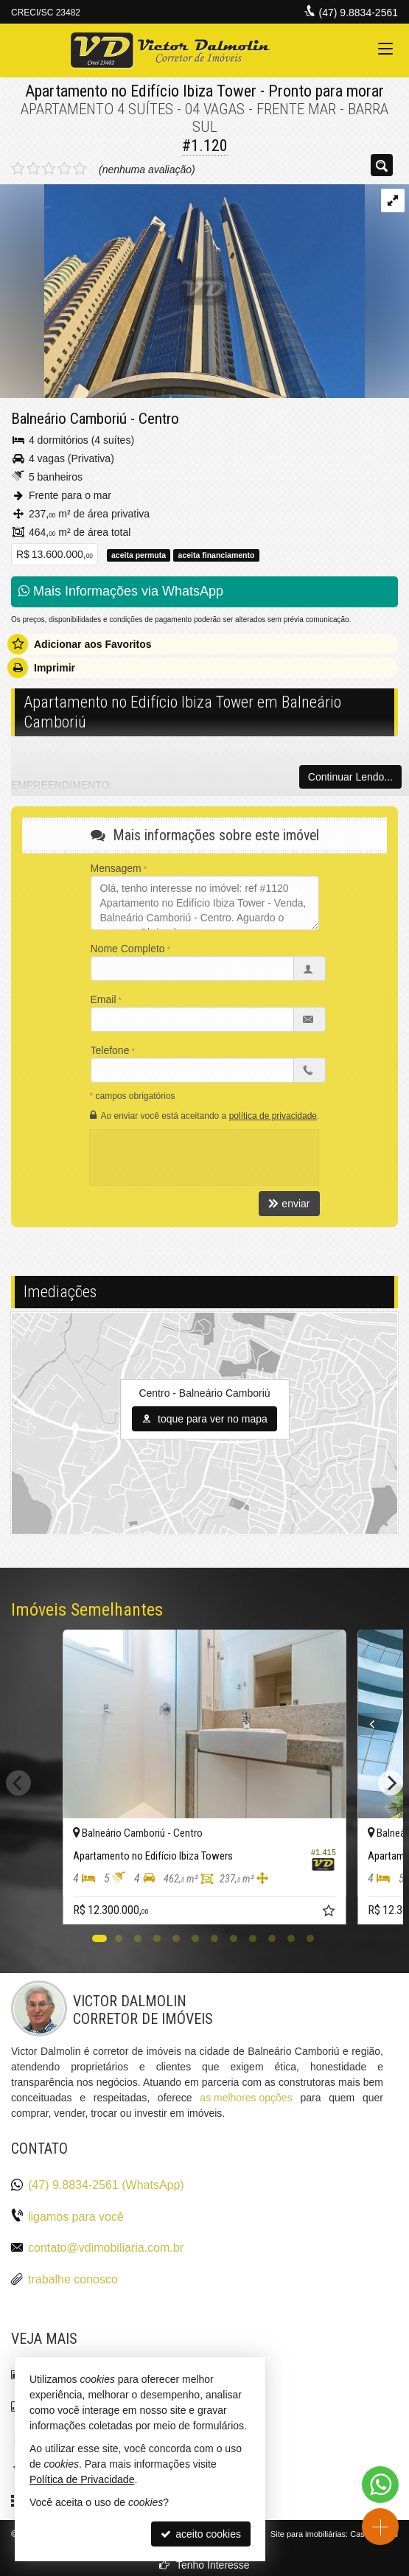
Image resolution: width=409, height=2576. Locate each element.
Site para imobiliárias (308, 2534)
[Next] (390, 1782)
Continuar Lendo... (350, 777)
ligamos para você (76, 2216)
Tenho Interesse (204, 2565)
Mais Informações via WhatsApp (120, 591)
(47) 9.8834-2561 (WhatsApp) (106, 2185)
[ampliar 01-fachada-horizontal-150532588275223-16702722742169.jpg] (182, 290)
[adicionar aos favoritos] (330, 1913)
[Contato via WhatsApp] (380, 2484)
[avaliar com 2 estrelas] (34, 168)
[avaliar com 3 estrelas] (49, 168)
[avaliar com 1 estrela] (18, 168)
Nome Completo (128, 948)
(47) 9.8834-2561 (358, 12)
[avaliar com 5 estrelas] (80, 168)
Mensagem (116, 868)
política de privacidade (273, 1116)
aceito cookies (201, 2534)
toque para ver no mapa (204, 1419)
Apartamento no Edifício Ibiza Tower (140, 91)
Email (103, 999)
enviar (289, 1204)
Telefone (110, 1050)
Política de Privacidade (81, 2479)
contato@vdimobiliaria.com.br (105, 2247)
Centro (159, 418)
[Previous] (367, 1724)
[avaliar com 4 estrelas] (64, 168)
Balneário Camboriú (69, 418)
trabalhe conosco (73, 2279)
